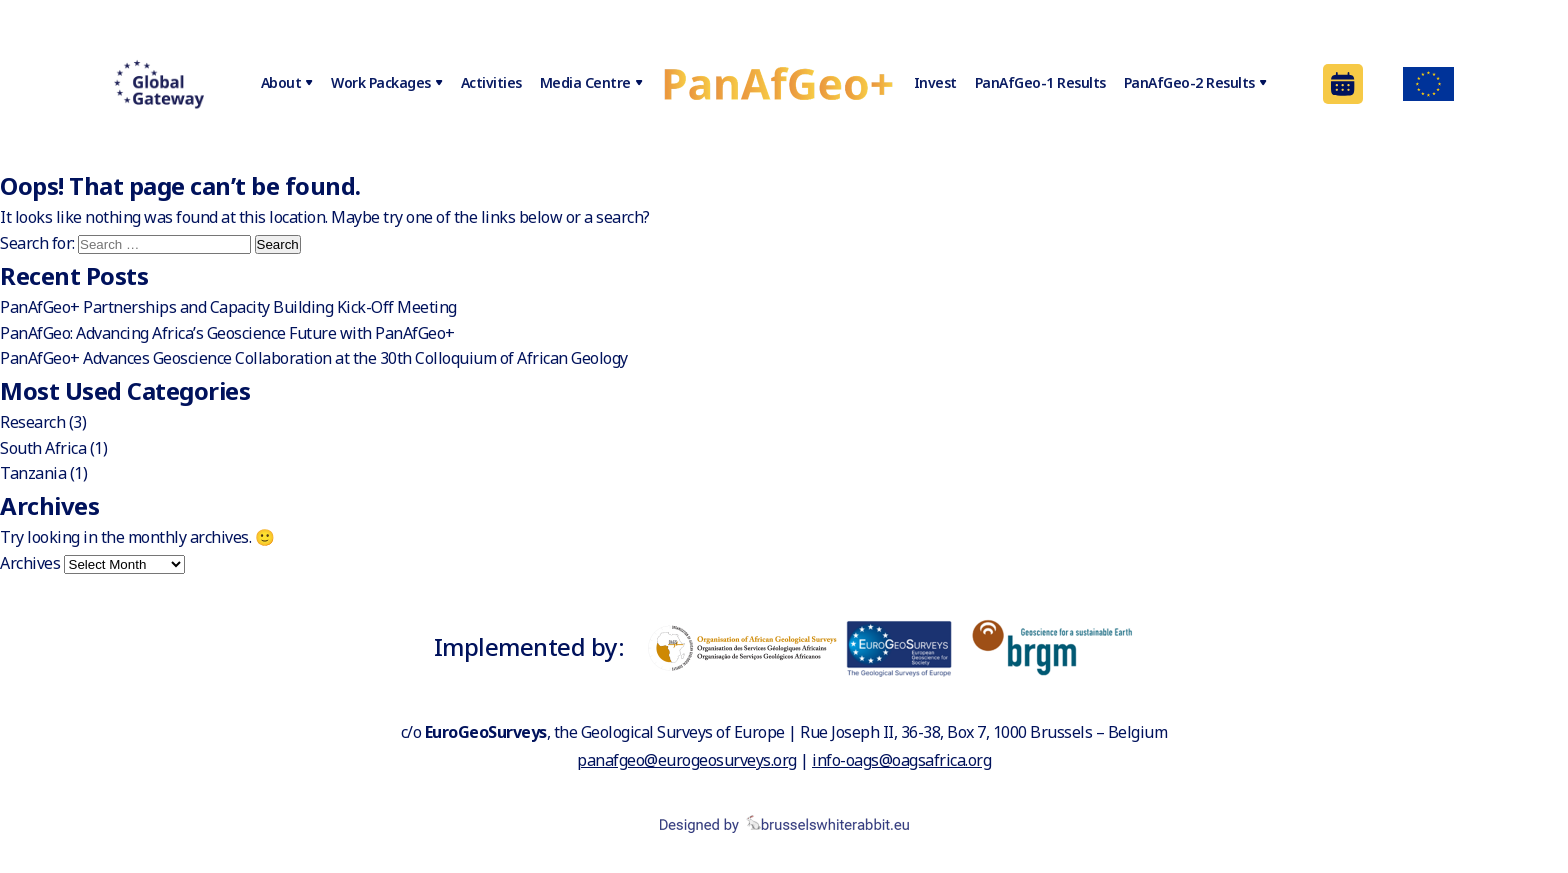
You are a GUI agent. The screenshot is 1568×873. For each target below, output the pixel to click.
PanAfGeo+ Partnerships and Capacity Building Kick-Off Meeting (228, 307)
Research (32, 422)
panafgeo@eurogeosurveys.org (687, 760)
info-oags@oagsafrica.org (901, 760)
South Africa (43, 448)
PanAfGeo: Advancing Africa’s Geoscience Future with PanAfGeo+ (227, 333)
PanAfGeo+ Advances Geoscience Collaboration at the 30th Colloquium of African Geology (314, 358)
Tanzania (33, 473)
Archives (30, 563)
